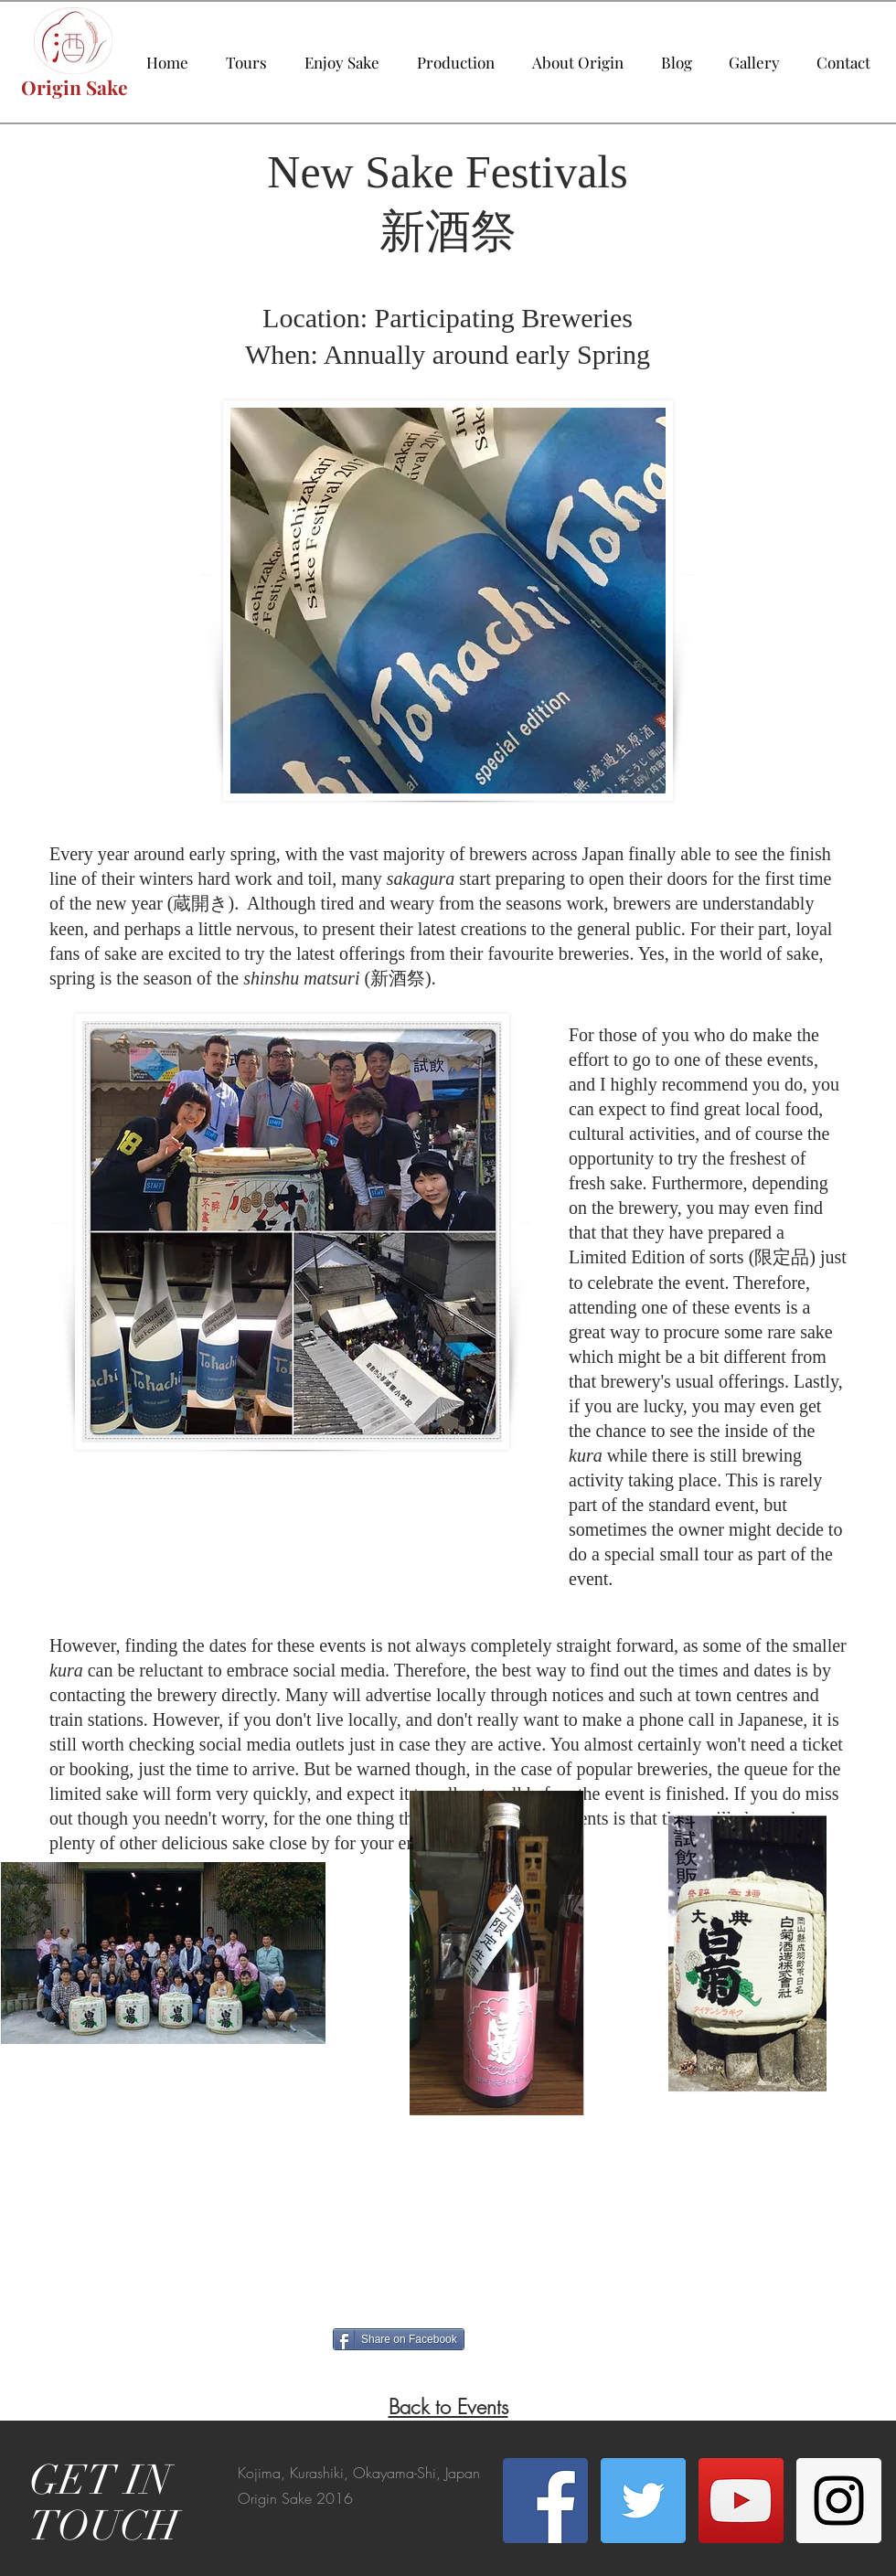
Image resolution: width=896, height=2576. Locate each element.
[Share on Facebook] (398, 2339)
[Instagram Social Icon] (838, 2500)
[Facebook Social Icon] (545, 2500)
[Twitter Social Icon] (643, 2500)
